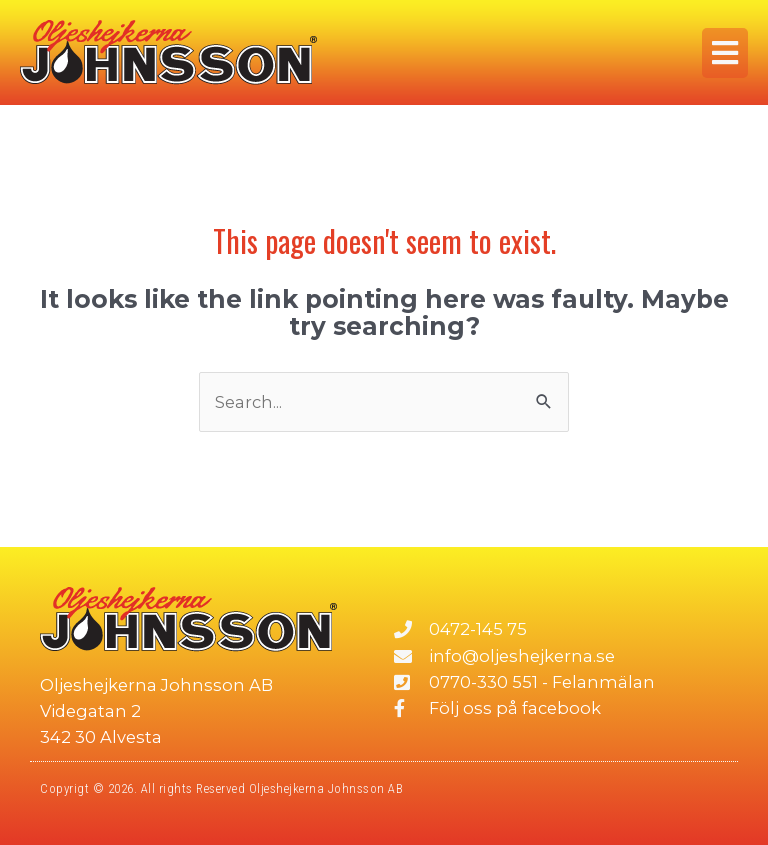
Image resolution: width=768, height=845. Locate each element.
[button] (725, 53)
